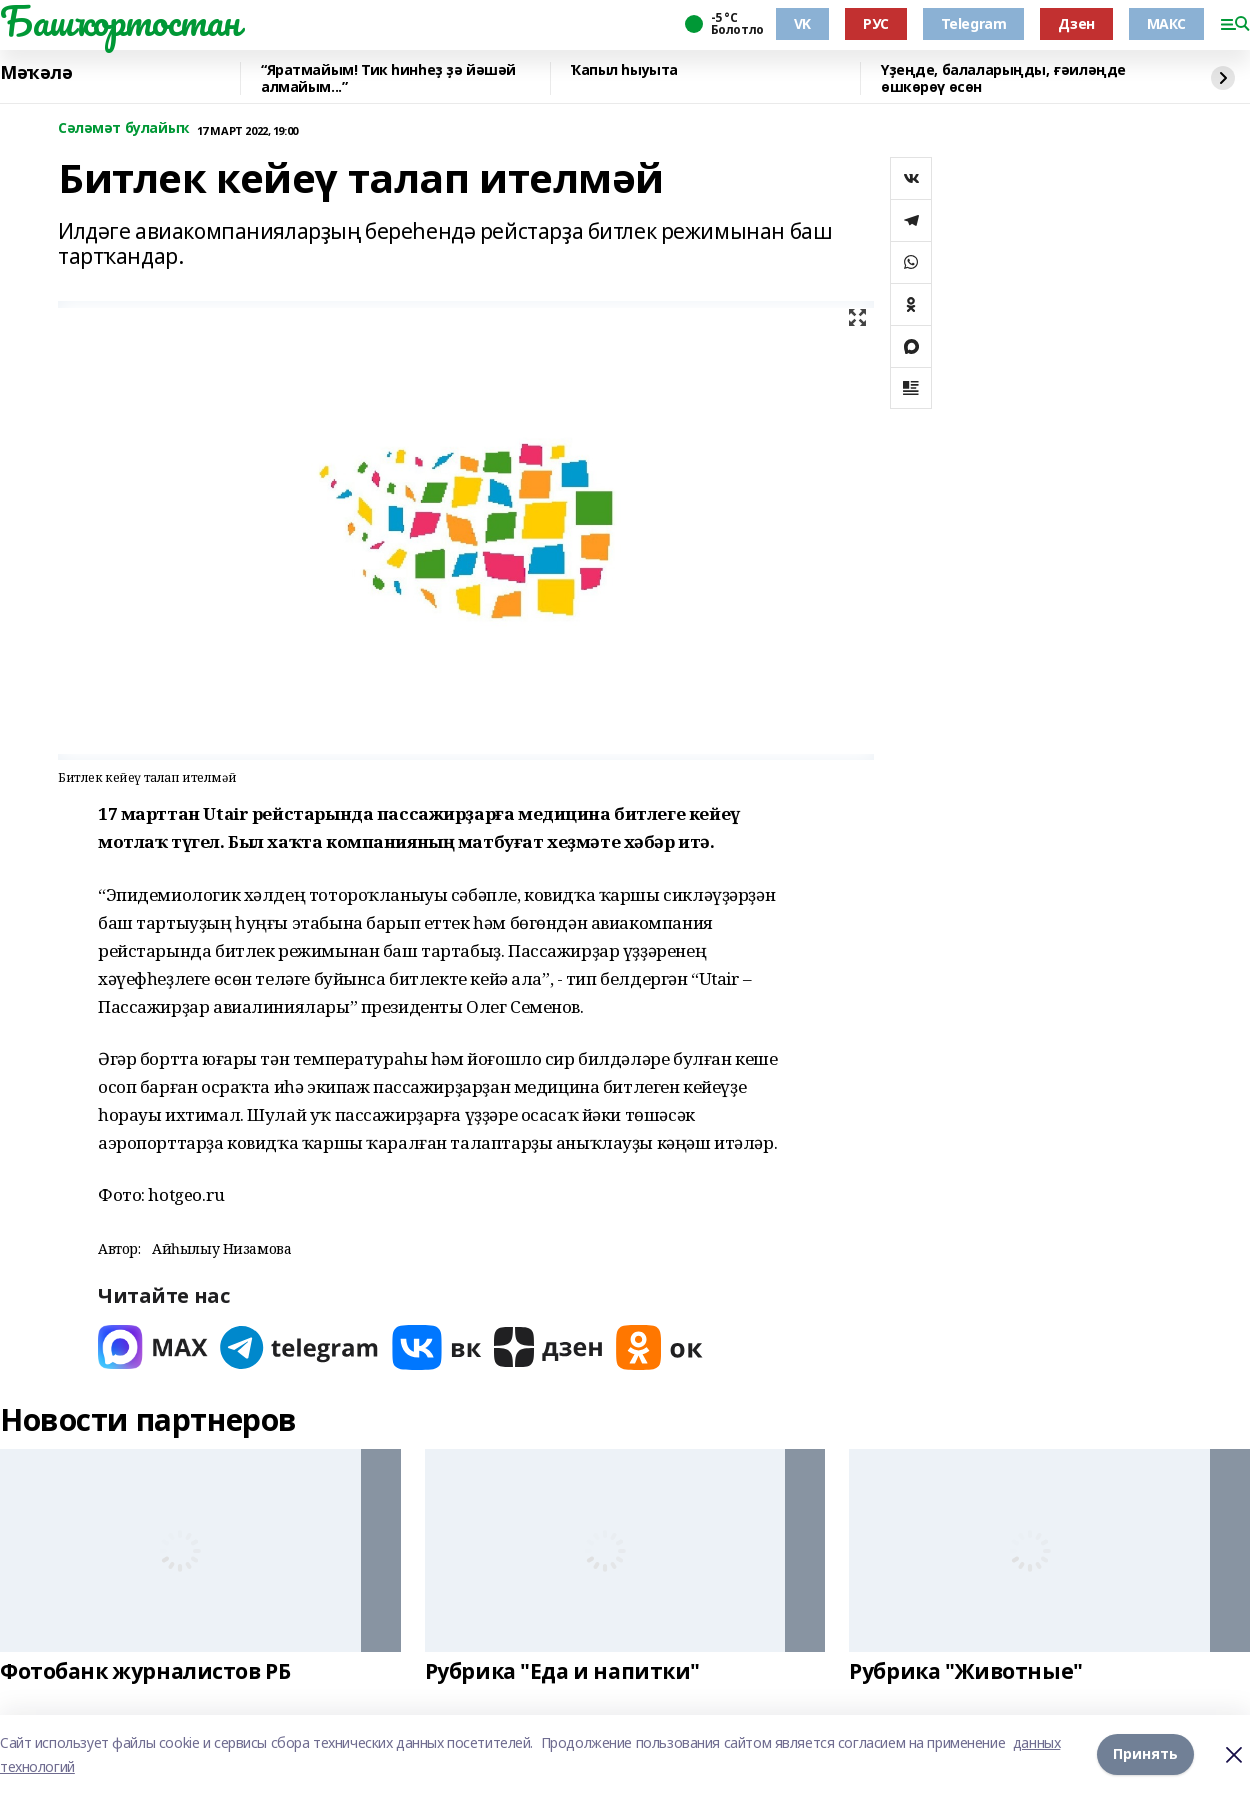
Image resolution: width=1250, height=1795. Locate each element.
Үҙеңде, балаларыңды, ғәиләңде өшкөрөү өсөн (1003, 78)
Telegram (974, 23)
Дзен (1076, 23)
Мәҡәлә (36, 73)
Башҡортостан (120, 21)
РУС (876, 23)
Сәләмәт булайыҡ (123, 128)
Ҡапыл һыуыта (624, 70)
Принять (1145, 1754)
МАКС (1166, 23)
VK (802, 23)
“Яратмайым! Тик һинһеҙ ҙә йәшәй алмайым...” (388, 78)
